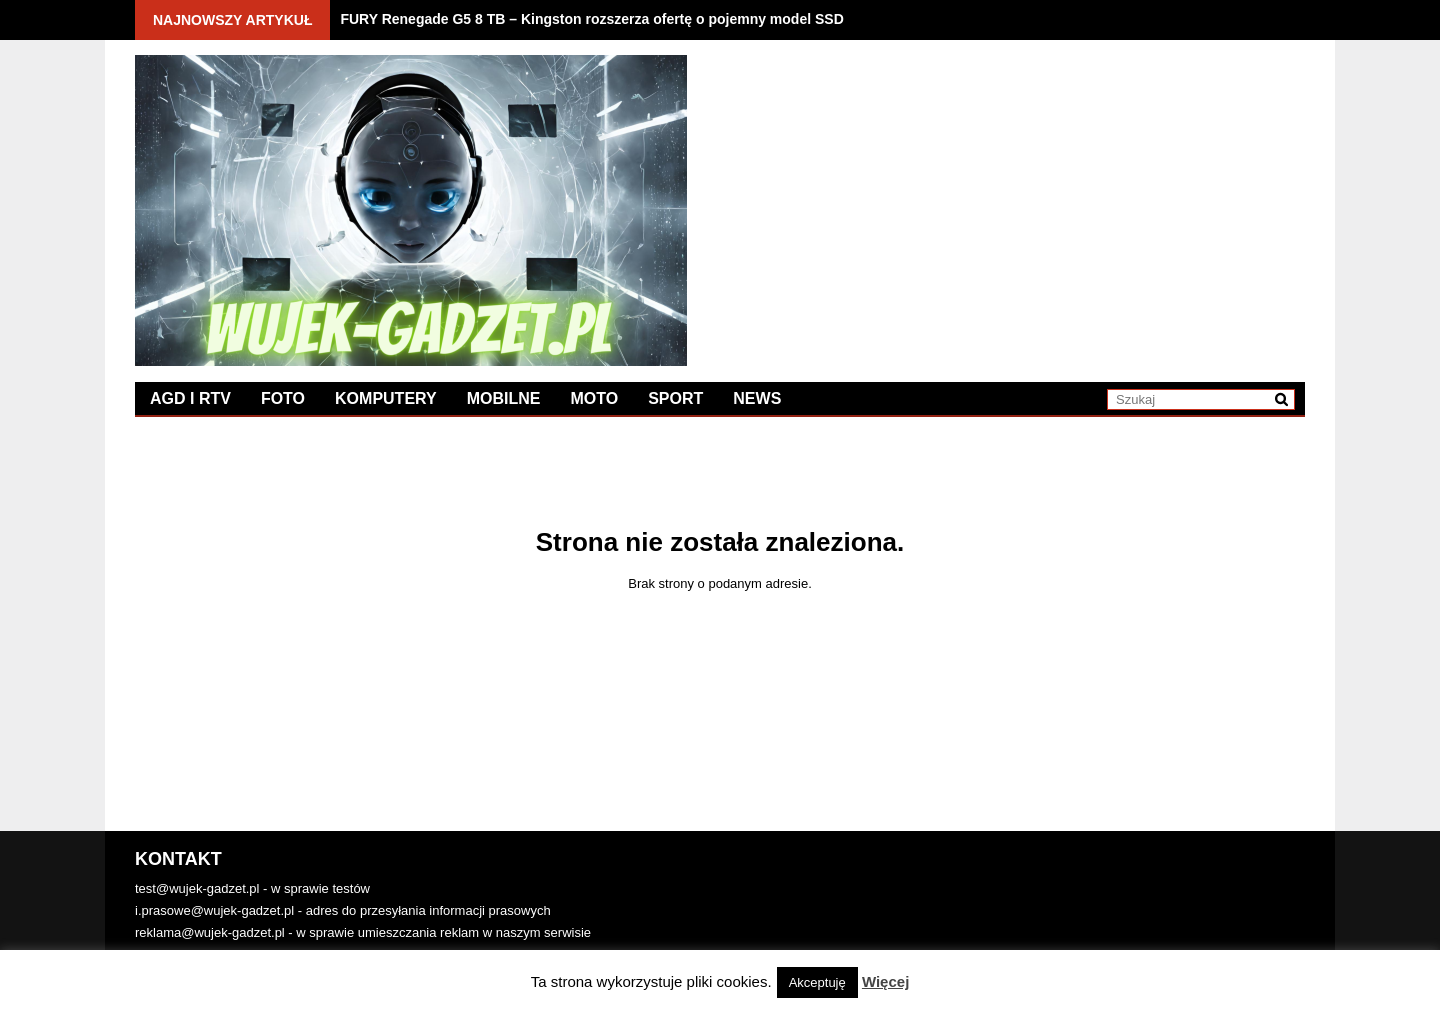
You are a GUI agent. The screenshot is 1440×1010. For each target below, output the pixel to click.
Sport (675, 398)
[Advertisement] (1012, 195)
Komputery (386, 398)
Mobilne (504, 398)
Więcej (885, 981)
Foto (283, 398)
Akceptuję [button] (817, 982)
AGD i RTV (190, 398)
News (757, 398)
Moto (594, 398)
